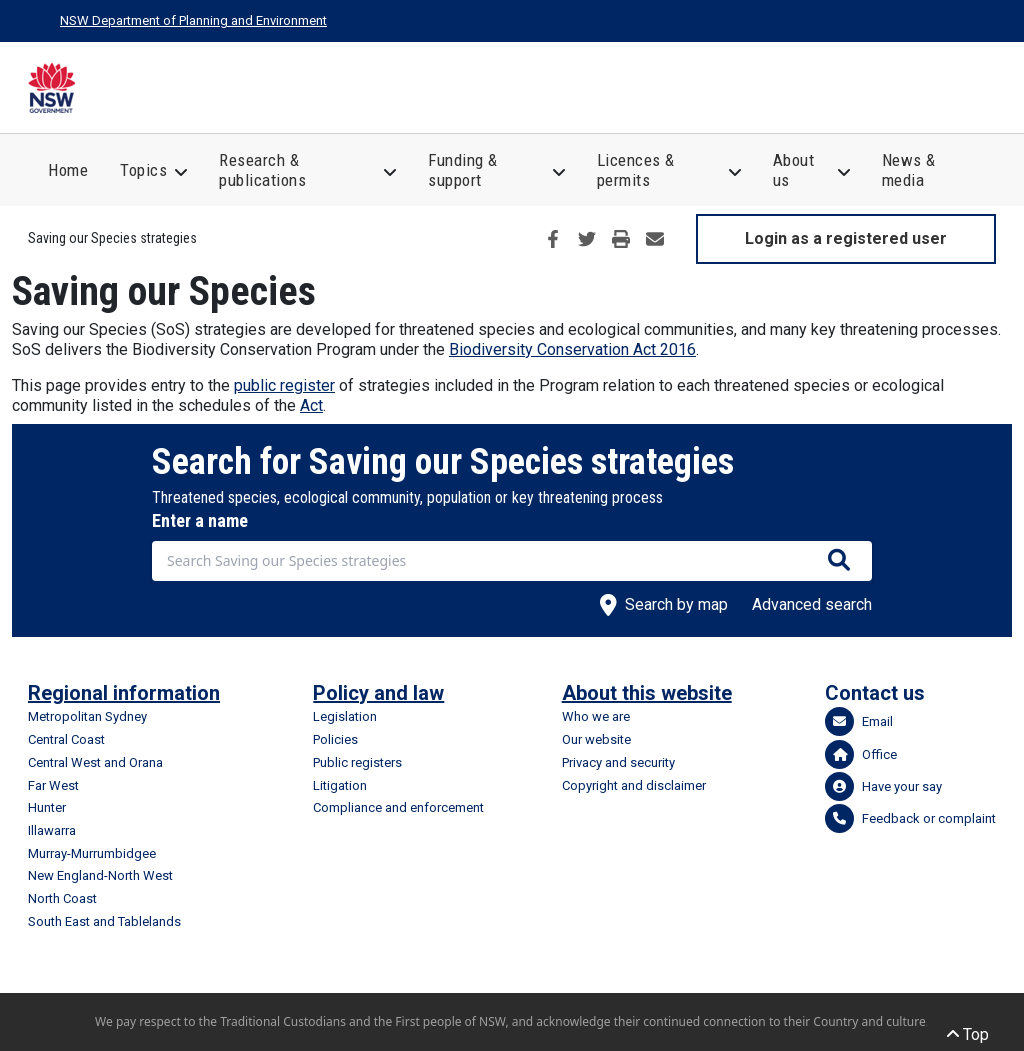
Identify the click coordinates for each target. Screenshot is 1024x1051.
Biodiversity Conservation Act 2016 (572, 349)
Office (861, 754)
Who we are (596, 716)
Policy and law (378, 693)
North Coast (62, 898)
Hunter (47, 807)
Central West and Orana (95, 762)
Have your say (883, 786)
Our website (596, 739)
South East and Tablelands (104, 921)
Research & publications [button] (262, 170)
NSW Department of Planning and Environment (193, 20)
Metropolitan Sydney (87, 716)
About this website (647, 693)
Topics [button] (143, 170)
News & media (909, 170)
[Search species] (839, 561)
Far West (53, 785)
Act (311, 405)
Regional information (124, 693)
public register (284, 385)
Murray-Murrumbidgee (92, 853)
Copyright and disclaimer (634, 785)
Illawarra (52, 830)
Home (68, 170)
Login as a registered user (846, 238)
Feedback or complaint (910, 818)
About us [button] (794, 170)
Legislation (345, 716)
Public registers (357, 762)
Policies (335, 739)
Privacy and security (618, 762)
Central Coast (66, 739)
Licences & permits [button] (636, 170)
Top (968, 1034)
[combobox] (512, 561)
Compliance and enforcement (398, 807)
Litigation (340, 785)
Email (859, 721)
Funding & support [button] (463, 170)
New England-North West (100, 875)
